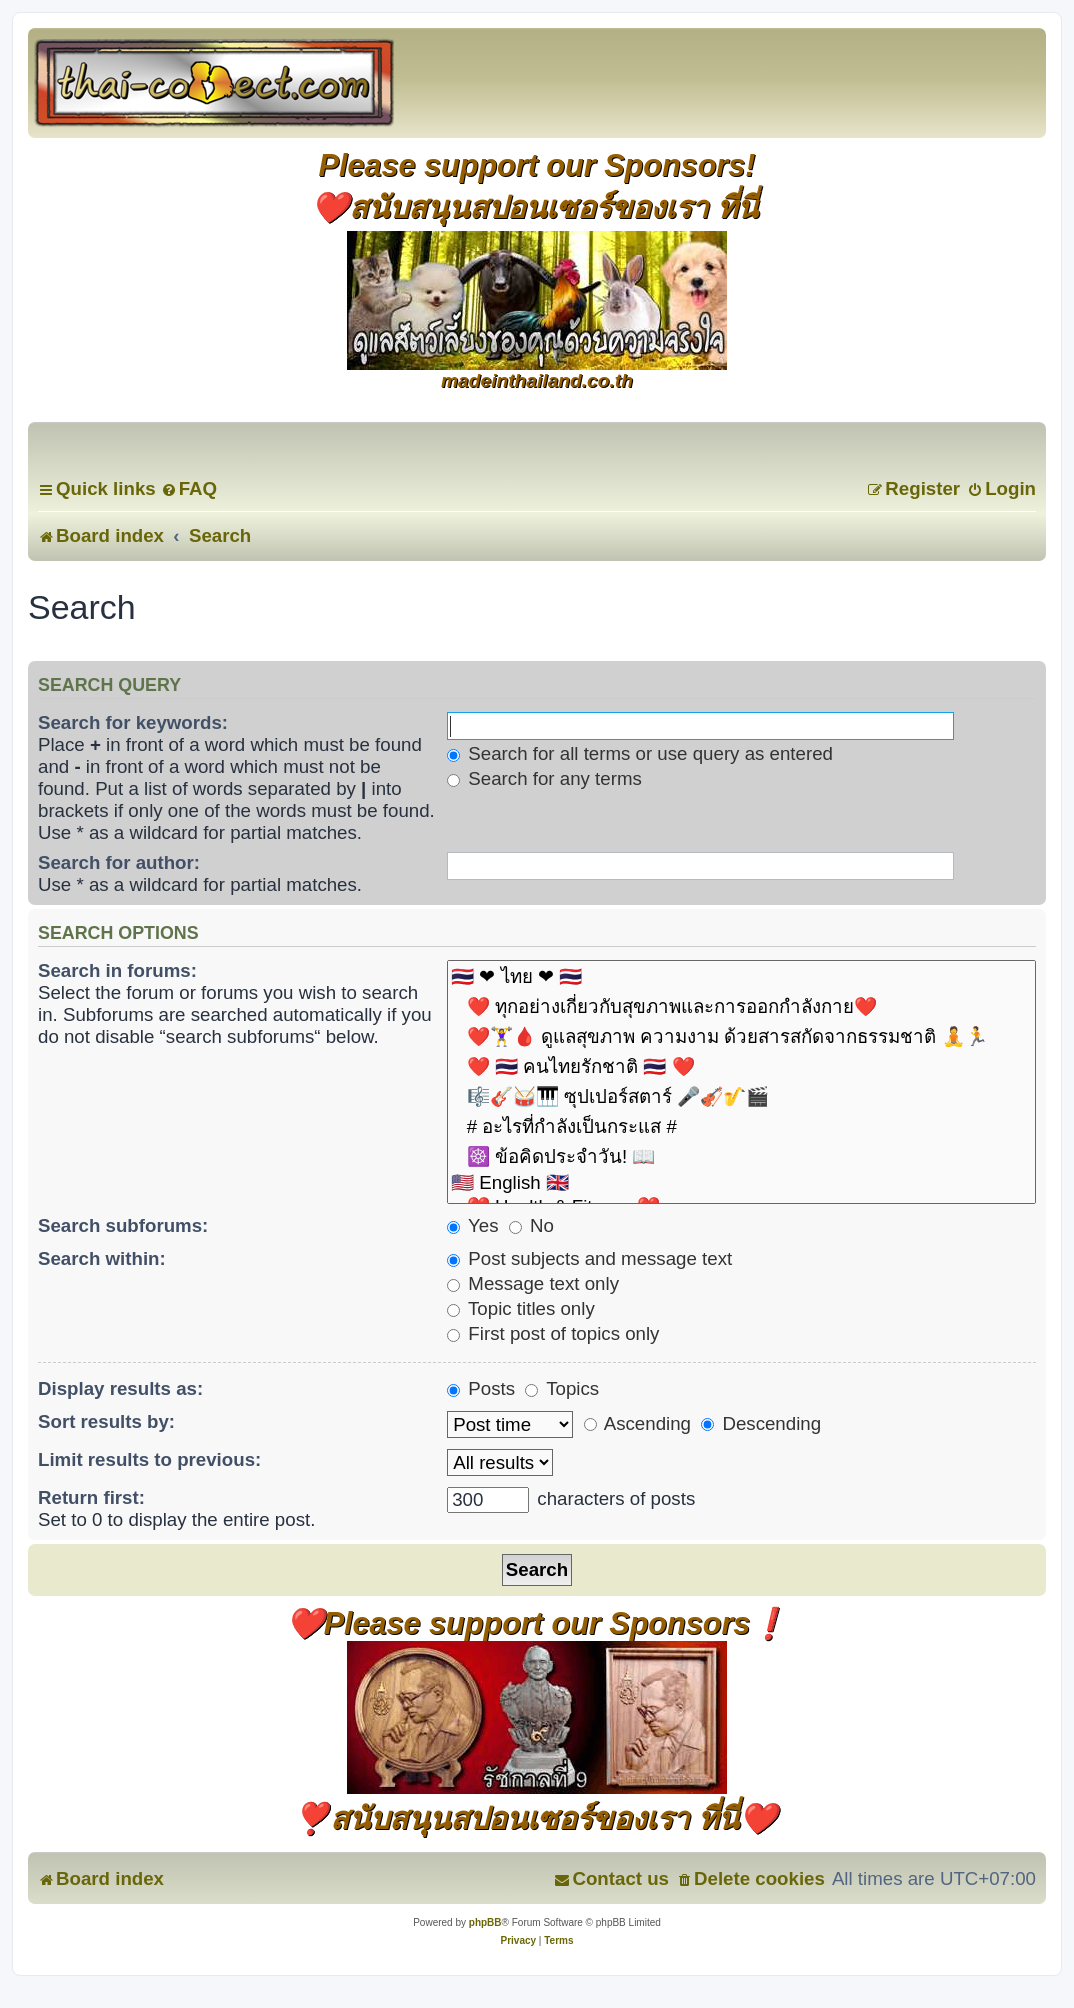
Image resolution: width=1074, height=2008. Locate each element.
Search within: (102, 1258)
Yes (472, 1225)
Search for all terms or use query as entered (640, 753)
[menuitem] (189, 488)
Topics (562, 1388)
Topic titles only (521, 1308)
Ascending (637, 1423)
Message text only (533, 1283)
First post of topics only (553, 1333)
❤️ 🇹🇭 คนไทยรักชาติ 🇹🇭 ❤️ (741, 1067)
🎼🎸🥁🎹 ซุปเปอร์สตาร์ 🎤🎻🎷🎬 (741, 1097)
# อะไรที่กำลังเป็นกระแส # (741, 1127)
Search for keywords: (133, 722)
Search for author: (119, 862)
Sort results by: (106, 1421)
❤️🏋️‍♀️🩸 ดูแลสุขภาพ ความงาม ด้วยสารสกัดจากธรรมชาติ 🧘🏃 (741, 1037)
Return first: (91, 1497)
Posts (481, 1388)
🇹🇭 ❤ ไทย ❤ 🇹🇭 (741, 977)
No (531, 1225)
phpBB (485, 1922)
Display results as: (120, 1388)
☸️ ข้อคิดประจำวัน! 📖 (741, 1157)
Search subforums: (123, 1225)
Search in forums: (117, 970)
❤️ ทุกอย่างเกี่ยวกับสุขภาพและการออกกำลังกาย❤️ (741, 1007)
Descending (761, 1423)
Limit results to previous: (149, 1459)
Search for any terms (544, 778)
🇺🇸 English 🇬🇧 (741, 1183)
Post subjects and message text (589, 1258)
